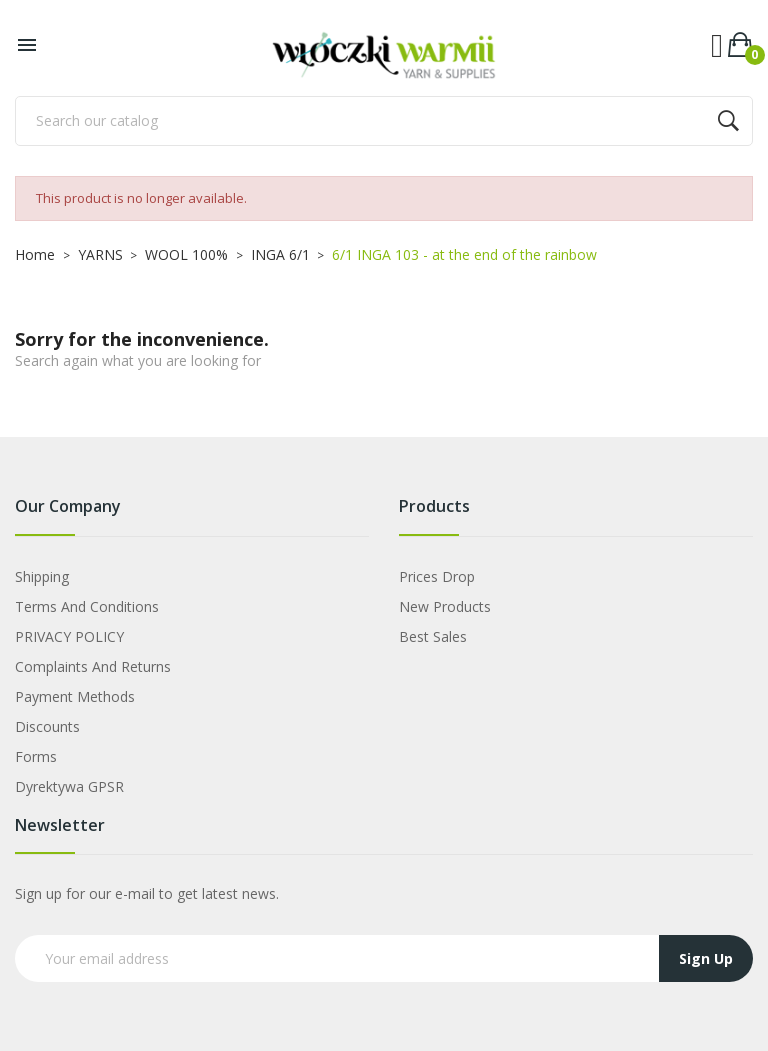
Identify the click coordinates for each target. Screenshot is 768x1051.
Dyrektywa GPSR (69, 786)
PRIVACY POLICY (69, 636)
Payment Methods (75, 696)
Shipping (42, 576)
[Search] (384, 121)
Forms (36, 756)
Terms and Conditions (87, 606)
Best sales (433, 636)
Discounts (47, 726)
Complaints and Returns (93, 666)
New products (445, 606)
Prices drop (437, 576)
